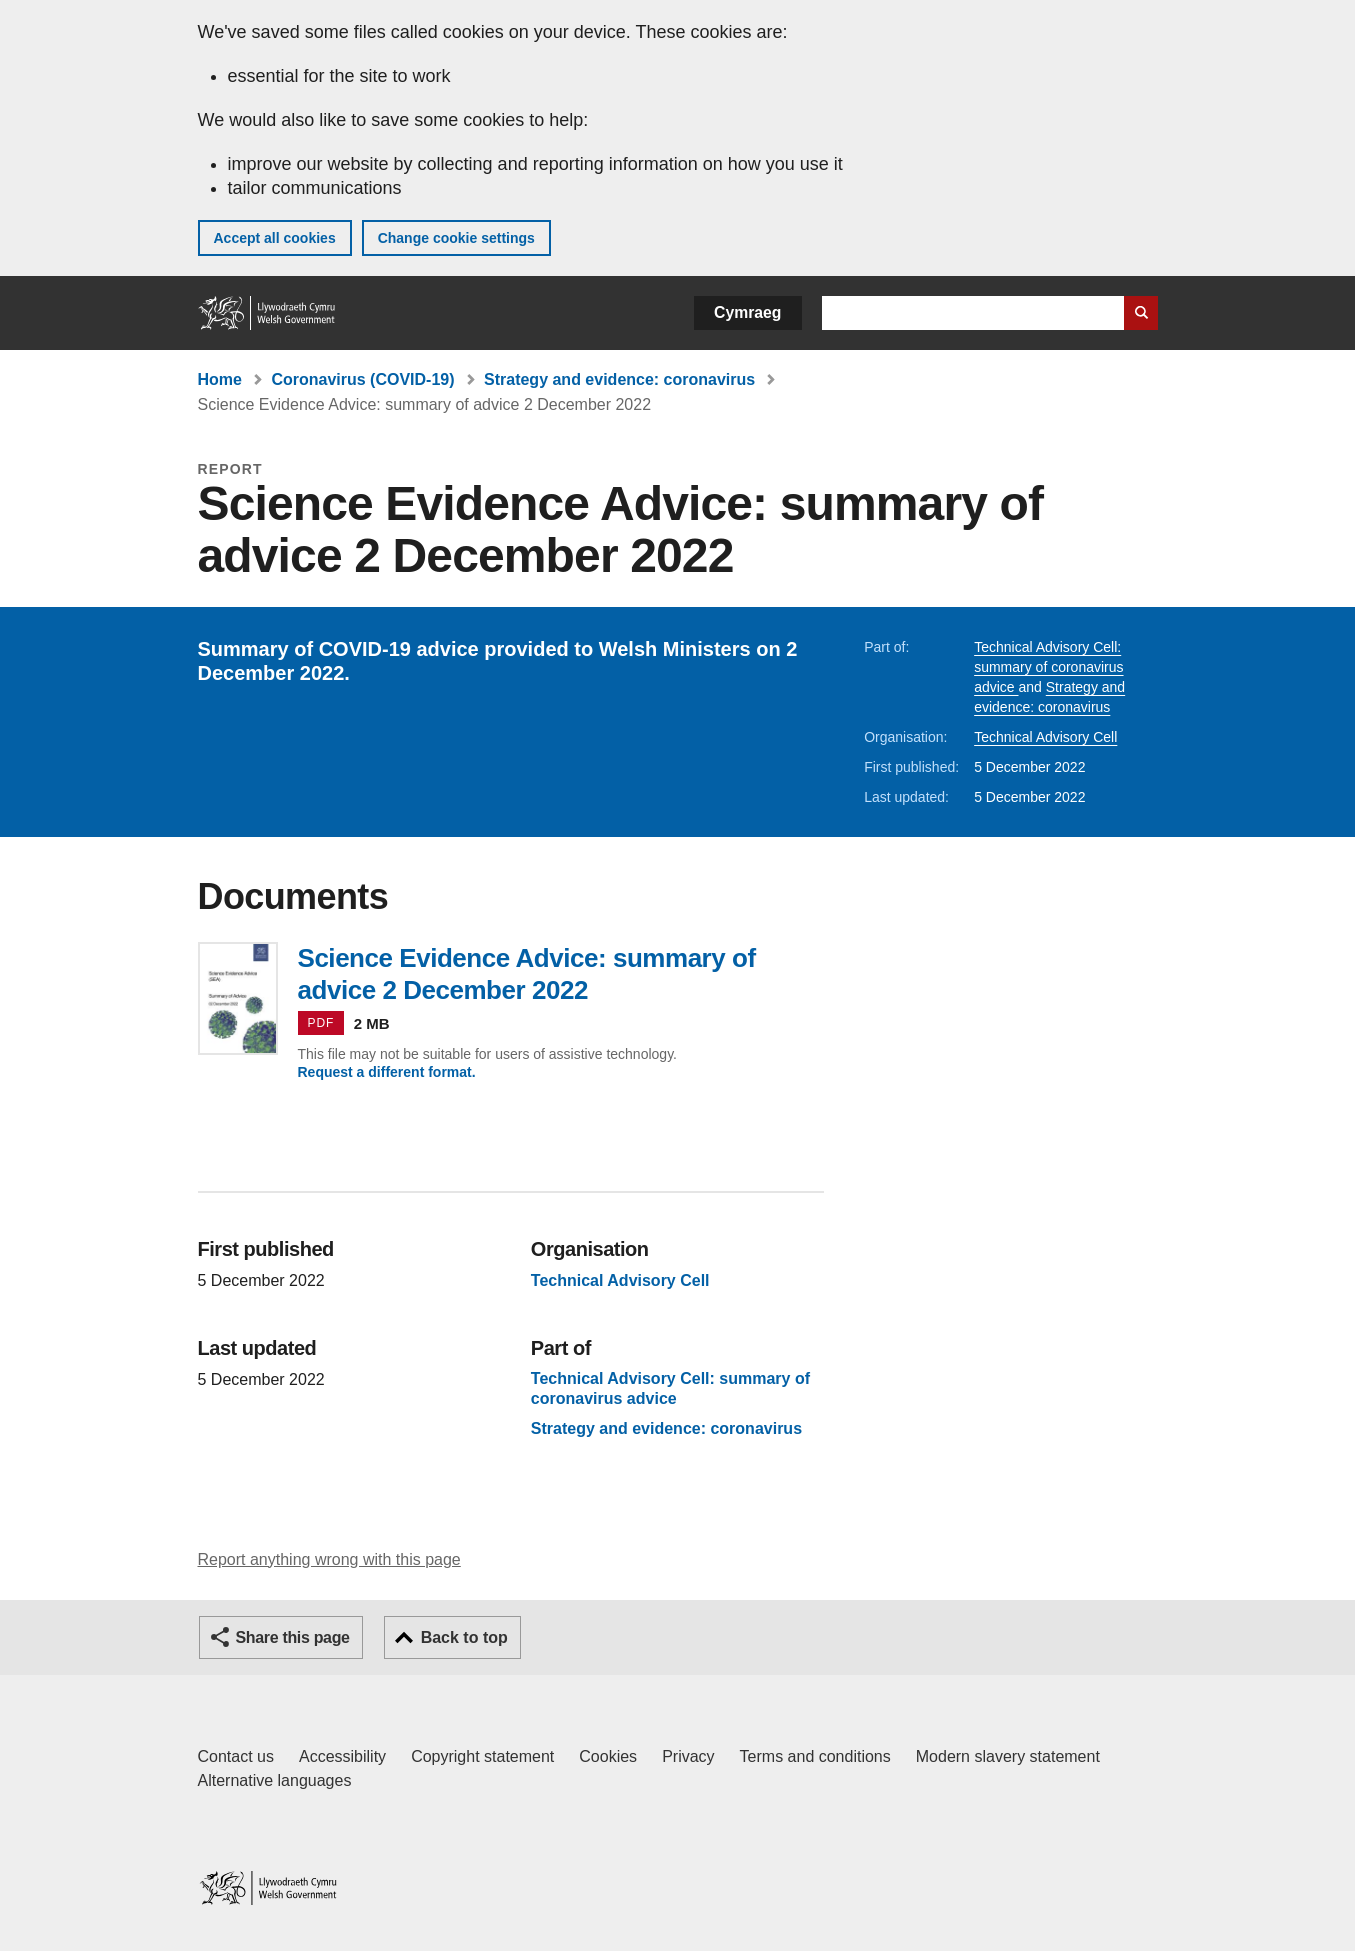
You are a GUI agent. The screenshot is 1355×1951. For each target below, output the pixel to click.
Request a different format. (387, 1072)
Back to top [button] (464, 1637)
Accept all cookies (275, 238)
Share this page (293, 1637)
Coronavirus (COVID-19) (362, 379)
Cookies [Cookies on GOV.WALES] (608, 1756)
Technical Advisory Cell (1045, 737)
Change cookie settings (456, 238)
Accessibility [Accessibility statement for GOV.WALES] (342, 1756)
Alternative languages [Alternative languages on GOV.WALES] (275, 1780)
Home (220, 379)
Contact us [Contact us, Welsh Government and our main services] (236, 1756)
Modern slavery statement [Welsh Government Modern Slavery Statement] (1008, 1756)
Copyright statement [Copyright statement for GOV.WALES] (482, 1756)
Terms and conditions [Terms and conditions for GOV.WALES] (815, 1756)
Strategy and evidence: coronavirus (619, 379)
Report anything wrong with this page (329, 1559)
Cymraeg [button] (747, 312)
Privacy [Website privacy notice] (688, 1756)
